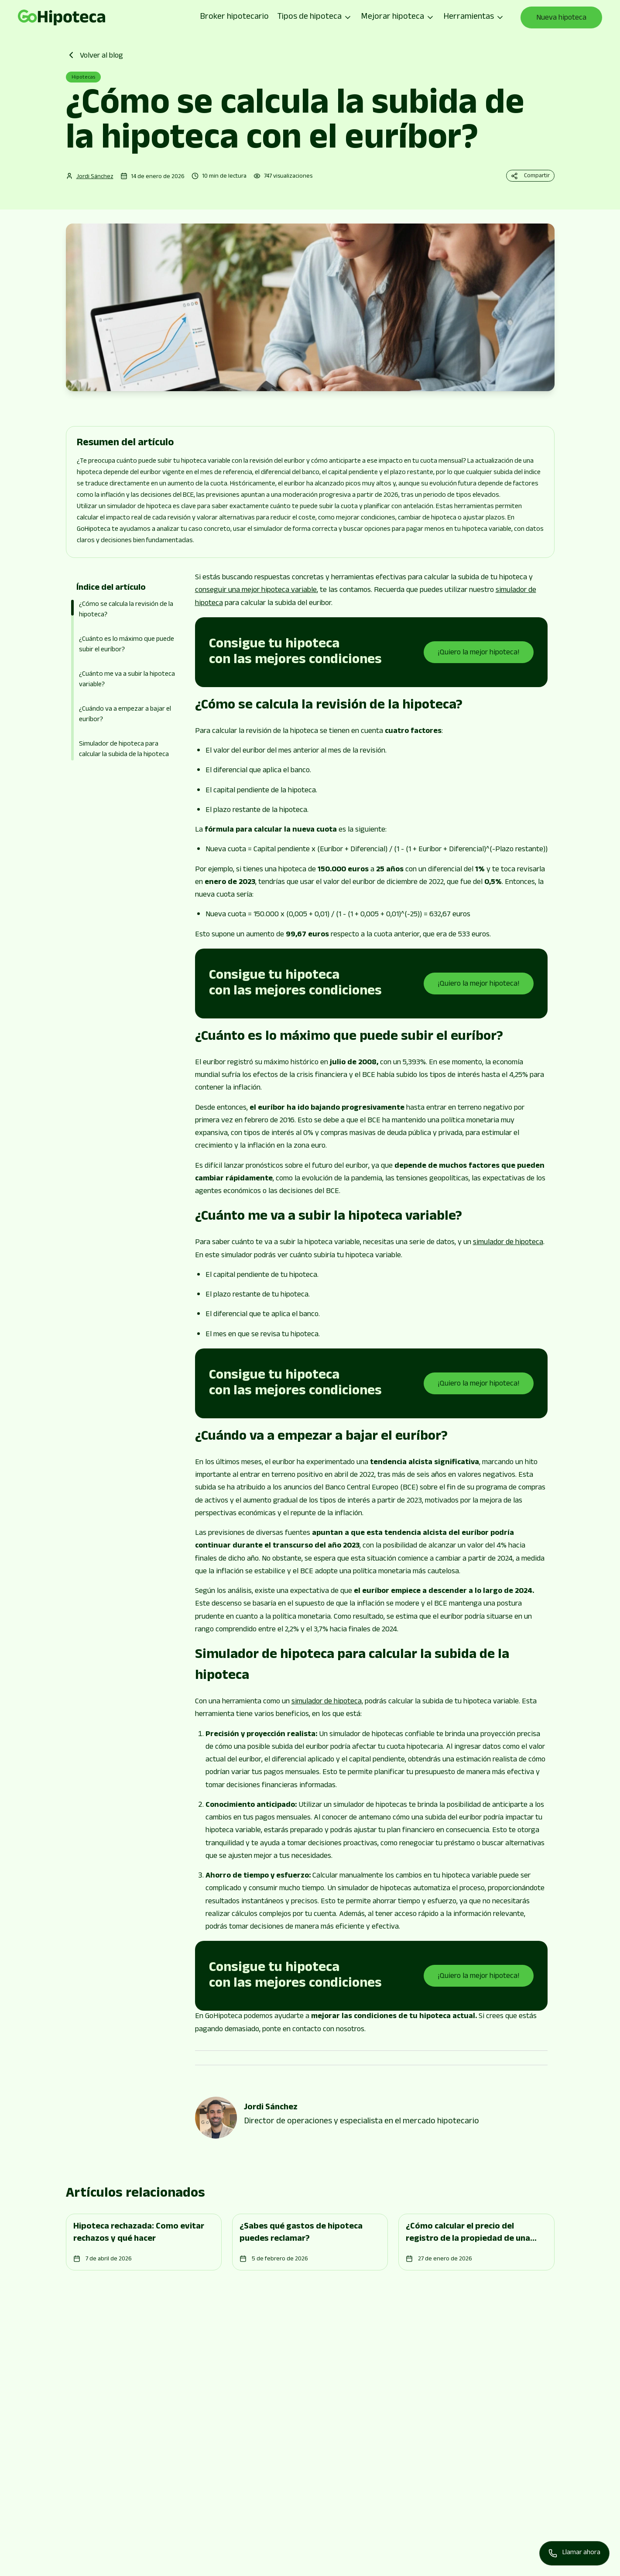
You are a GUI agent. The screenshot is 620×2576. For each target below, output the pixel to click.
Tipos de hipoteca (314, 17)
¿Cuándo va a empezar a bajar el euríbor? (125, 715)
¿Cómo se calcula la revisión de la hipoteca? (126, 610)
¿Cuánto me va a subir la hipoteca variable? (127, 680)
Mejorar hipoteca (398, 17)
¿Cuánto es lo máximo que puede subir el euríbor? (126, 645)
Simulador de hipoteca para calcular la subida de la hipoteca (124, 750)
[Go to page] (61, 17)
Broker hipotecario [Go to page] (234, 17)
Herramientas (473, 17)
